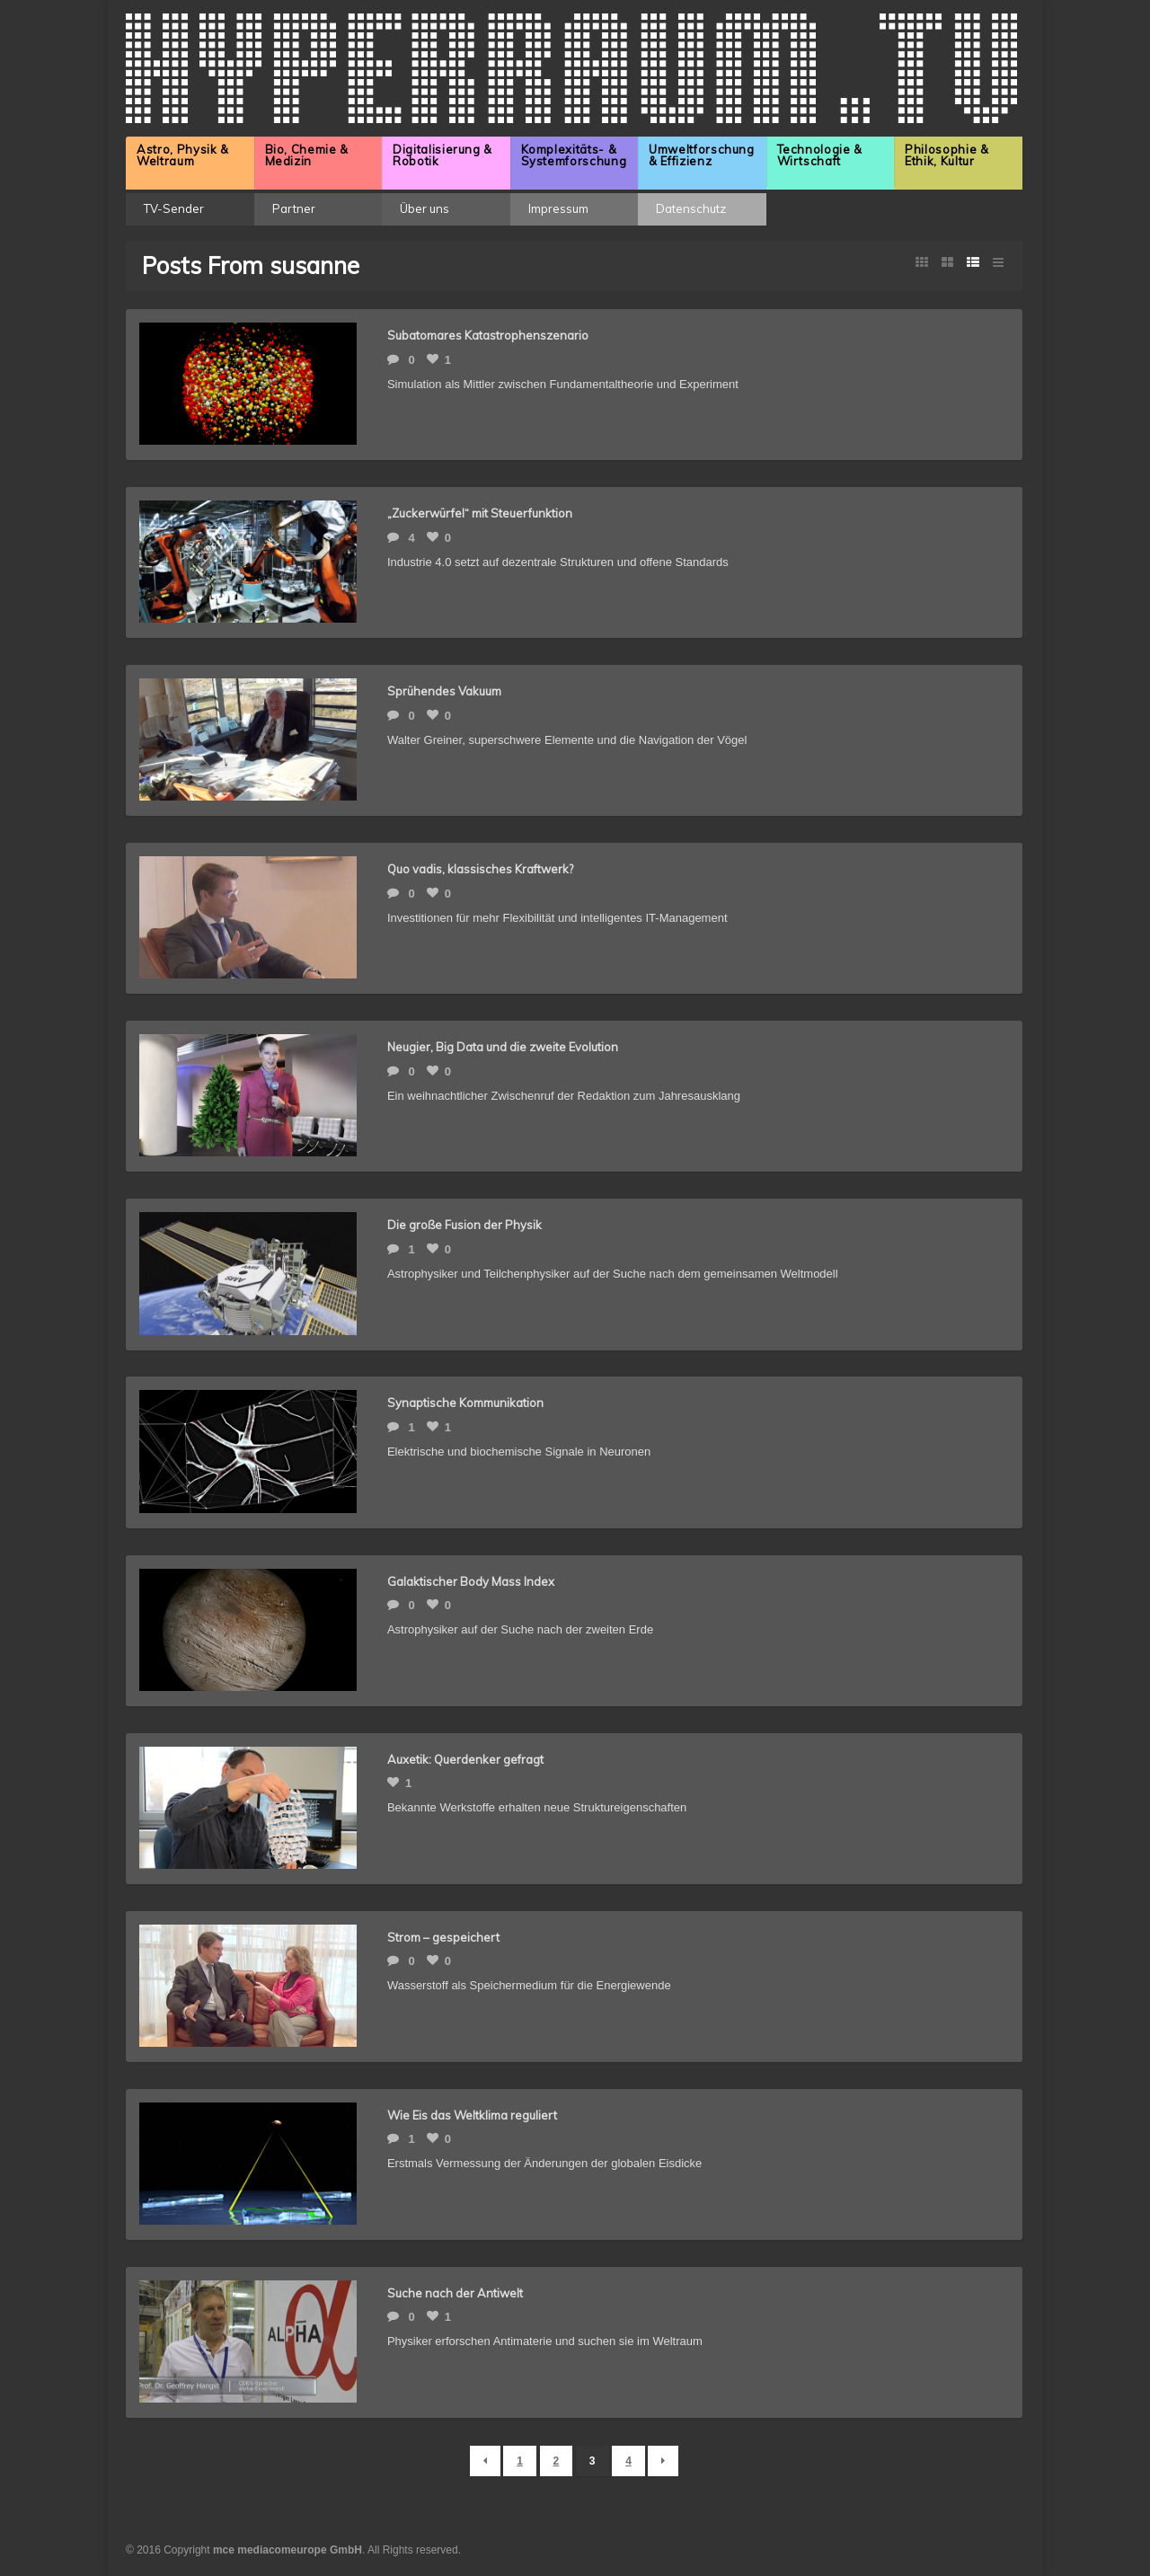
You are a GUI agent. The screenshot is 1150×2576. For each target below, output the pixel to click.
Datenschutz (691, 208)
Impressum (558, 208)
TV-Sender (174, 208)
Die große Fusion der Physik (464, 1224)
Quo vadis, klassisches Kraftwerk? (480, 869)
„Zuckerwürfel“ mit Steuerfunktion (479, 513)
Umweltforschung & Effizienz (702, 155)
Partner (293, 208)
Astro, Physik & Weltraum (183, 155)
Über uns (424, 208)
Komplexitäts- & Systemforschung (574, 155)
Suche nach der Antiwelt (455, 2293)
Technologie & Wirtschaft (819, 155)
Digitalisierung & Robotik (442, 155)
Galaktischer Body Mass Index (470, 1581)
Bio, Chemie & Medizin (307, 155)
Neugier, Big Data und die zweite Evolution (502, 1047)
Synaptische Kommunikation (465, 1402)
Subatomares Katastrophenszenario (487, 335)
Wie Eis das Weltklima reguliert (472, 2115)
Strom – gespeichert (443, 1937)
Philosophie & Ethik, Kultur (946, 155)
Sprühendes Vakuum (444, 691)
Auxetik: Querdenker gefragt (465, 1759)
